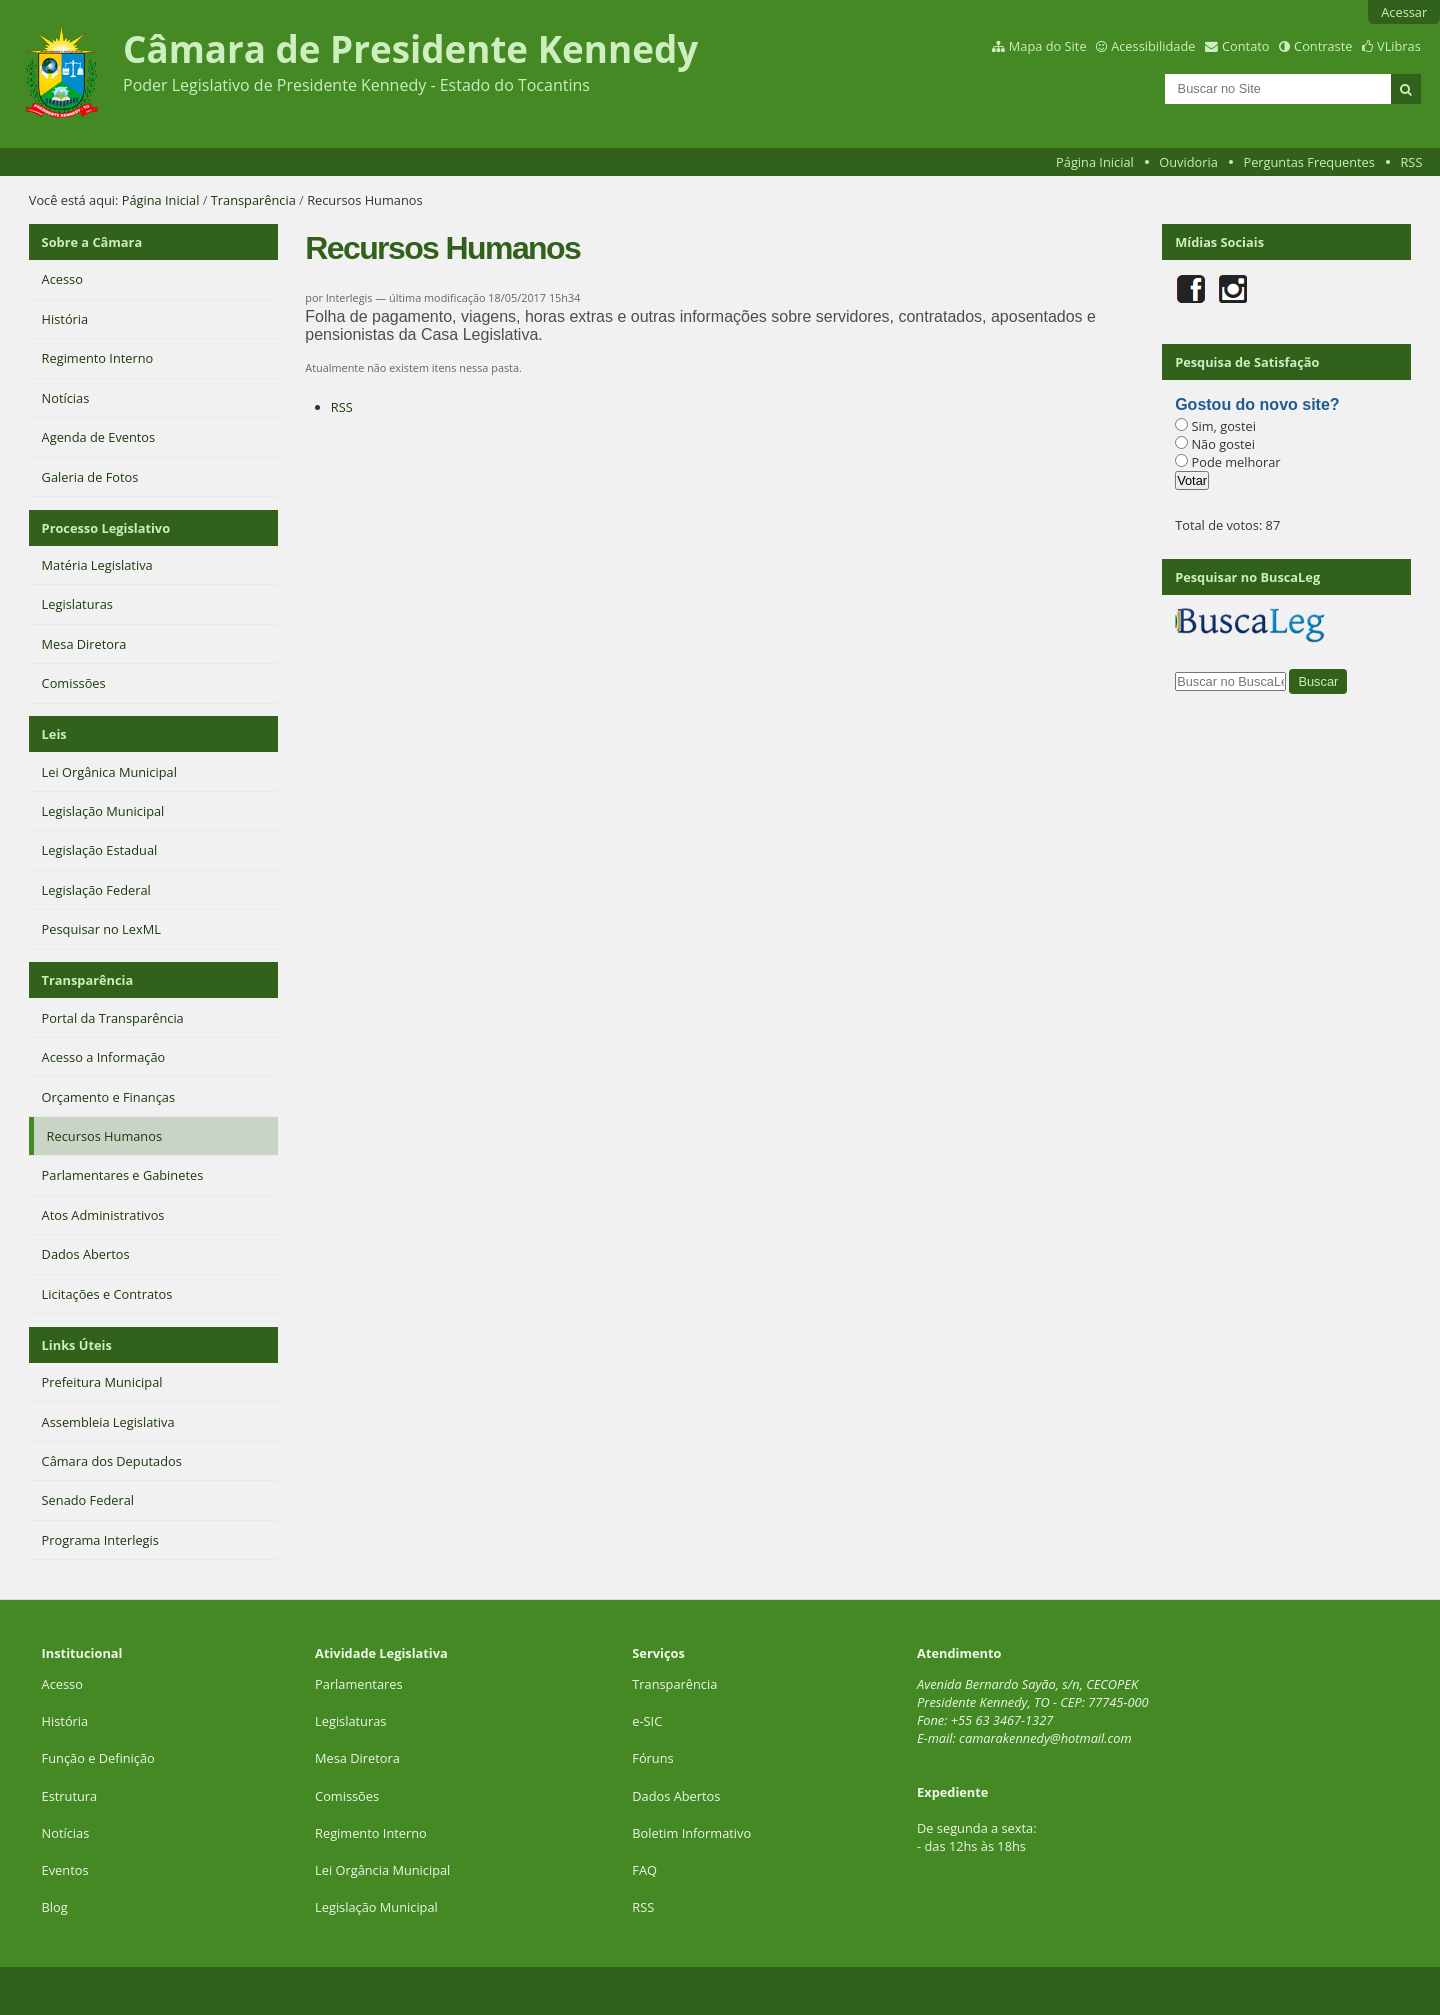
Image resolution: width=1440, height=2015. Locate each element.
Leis (54, 734)
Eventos (65, 1870)
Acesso (62, 1684)
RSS (1411, 162)
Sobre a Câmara (92, 242)
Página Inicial (1095, 162)
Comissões (347, 1796)
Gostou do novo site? (1257, 404)
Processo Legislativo (106, 528)
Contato (1246, 46)
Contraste (1323, 46)
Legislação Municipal (376, 1907)
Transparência (253, 200)
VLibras (1399, 46)
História (65, 1721)
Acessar (1404, 12)
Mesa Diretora (357, 1758)
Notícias (66, 1833)
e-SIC (647, 1721)
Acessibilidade (1153, 46)
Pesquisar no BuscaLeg (1247, 577)
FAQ (644, 1870)
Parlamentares (358, 1684)
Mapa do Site (1048, 46)
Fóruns (652, 1758)
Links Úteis (77, 1345)
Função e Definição (98, 1758)
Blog (55, 1907)
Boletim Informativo (691, 1833)
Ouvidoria (1188, 162)
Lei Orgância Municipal (382, 1870)
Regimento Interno (371, 1833)
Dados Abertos (676, 1796)
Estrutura (70, 1796)
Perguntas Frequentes (1308, 162)
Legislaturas (350, 1721)
